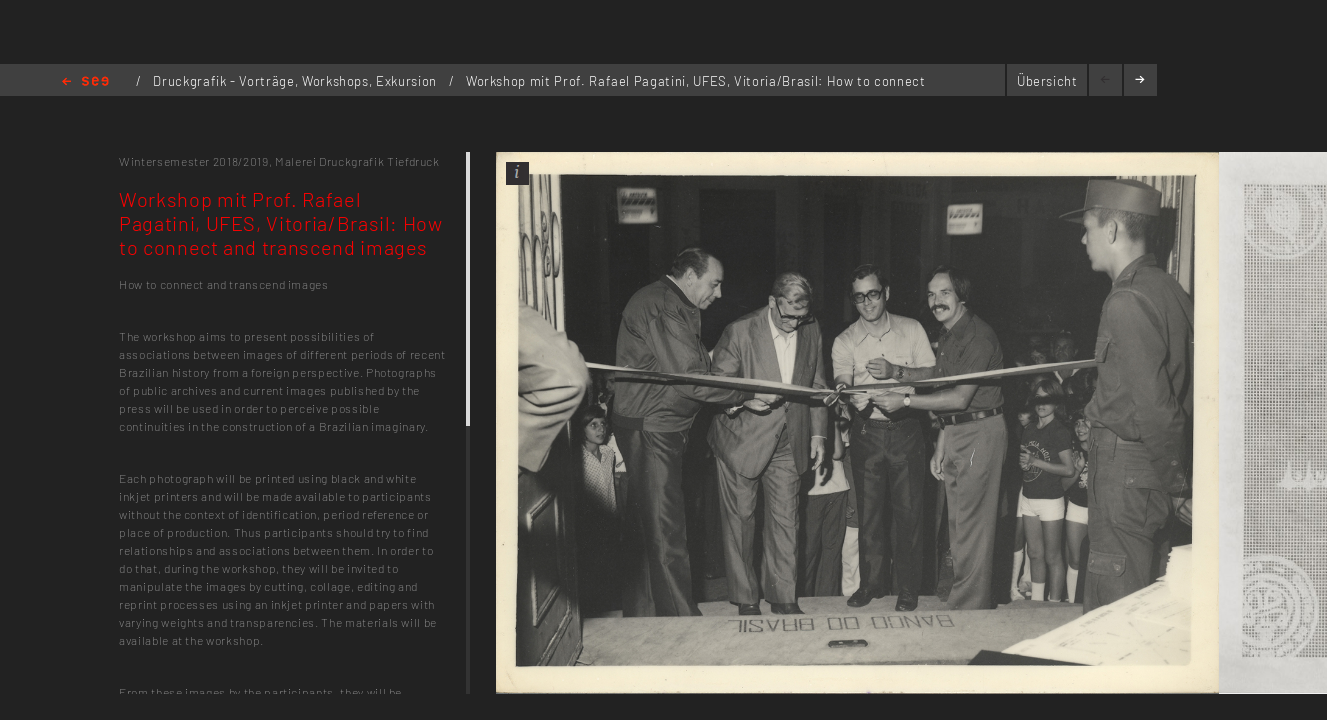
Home (85, 82)
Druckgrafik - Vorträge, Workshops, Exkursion (296, 81)
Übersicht (1047, 81)
